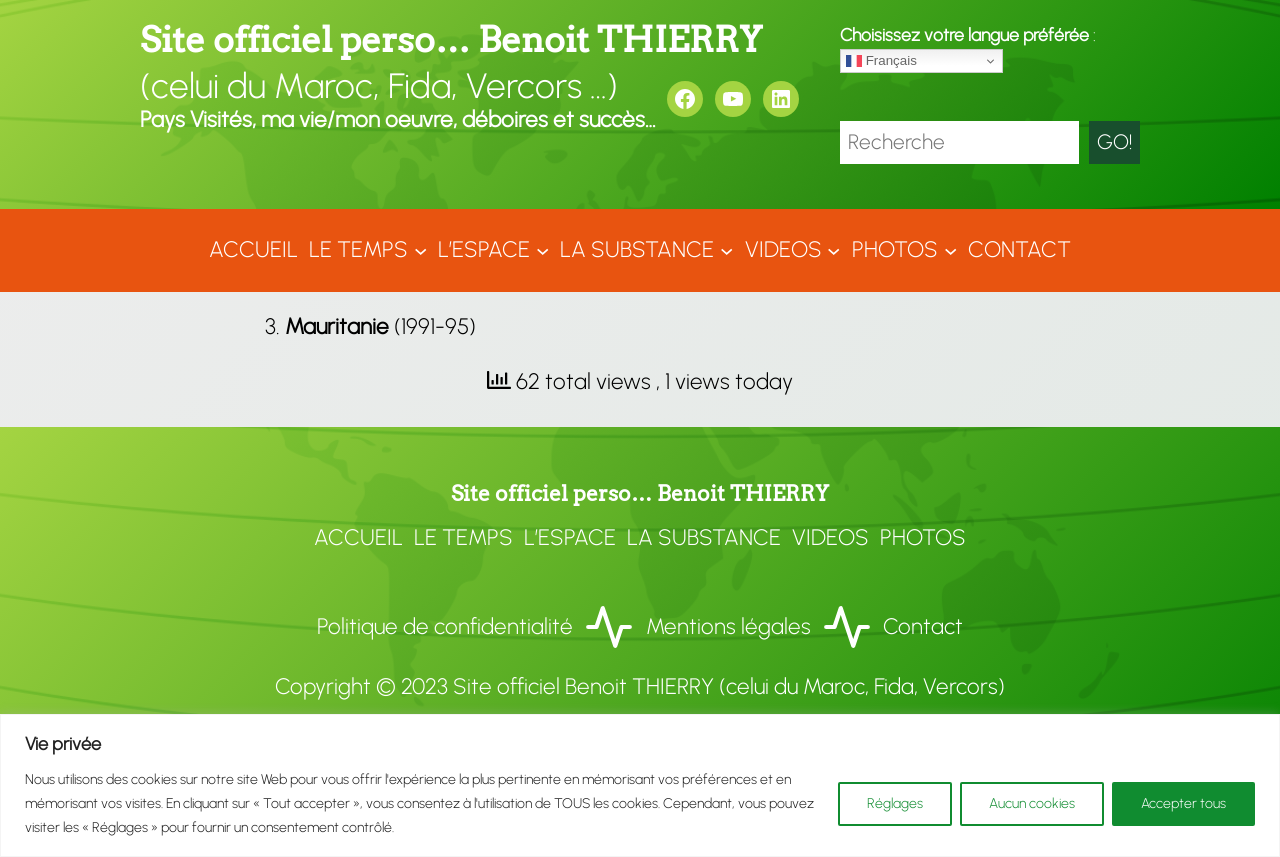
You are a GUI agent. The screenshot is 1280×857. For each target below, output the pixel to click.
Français (881, 61)
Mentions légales (728, 626)
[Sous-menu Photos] (950, 250)
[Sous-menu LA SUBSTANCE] (726, 250)
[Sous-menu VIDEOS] (833, 250)
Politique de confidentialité (445, 626)
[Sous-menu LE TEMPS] (420, 250)
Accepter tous (1183, 803)
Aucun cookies (1032, 803)
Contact (923, 626)
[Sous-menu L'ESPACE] (542, 250)
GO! (1114, 141)
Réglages (895, 803)
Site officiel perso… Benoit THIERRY (451, 39)
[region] (640, 785)
